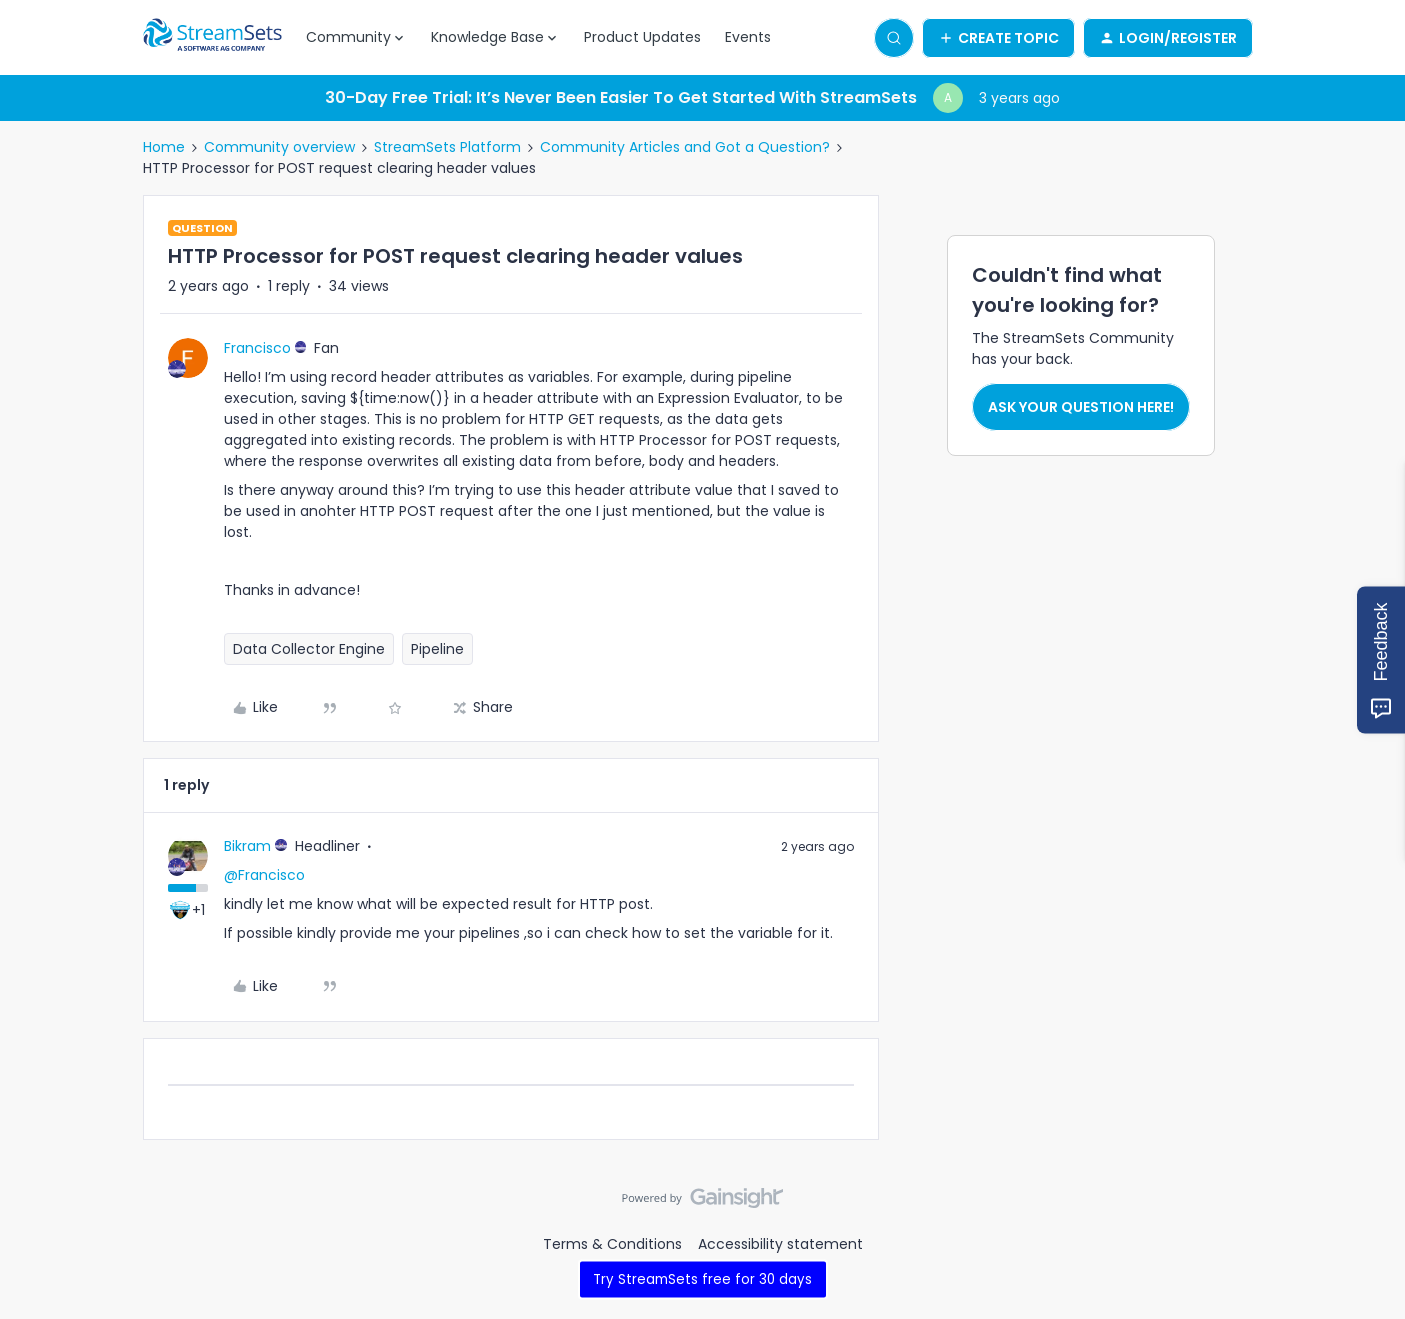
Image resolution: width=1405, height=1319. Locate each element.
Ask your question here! (1081, 407)
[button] (998, 38)
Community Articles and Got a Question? (685, 147)
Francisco (257, 348)
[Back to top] (1365, 1215)
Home (164, 147)
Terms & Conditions (612, 1244)
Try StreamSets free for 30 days (702, 1278)
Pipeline (437, 649)
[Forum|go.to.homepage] (213, 38)
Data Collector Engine (309, 649)
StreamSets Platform (447, 147)
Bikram (247, 846)
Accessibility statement (780, 1244)
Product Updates (642, 37)
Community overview (279, 147)
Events (748, 37)
